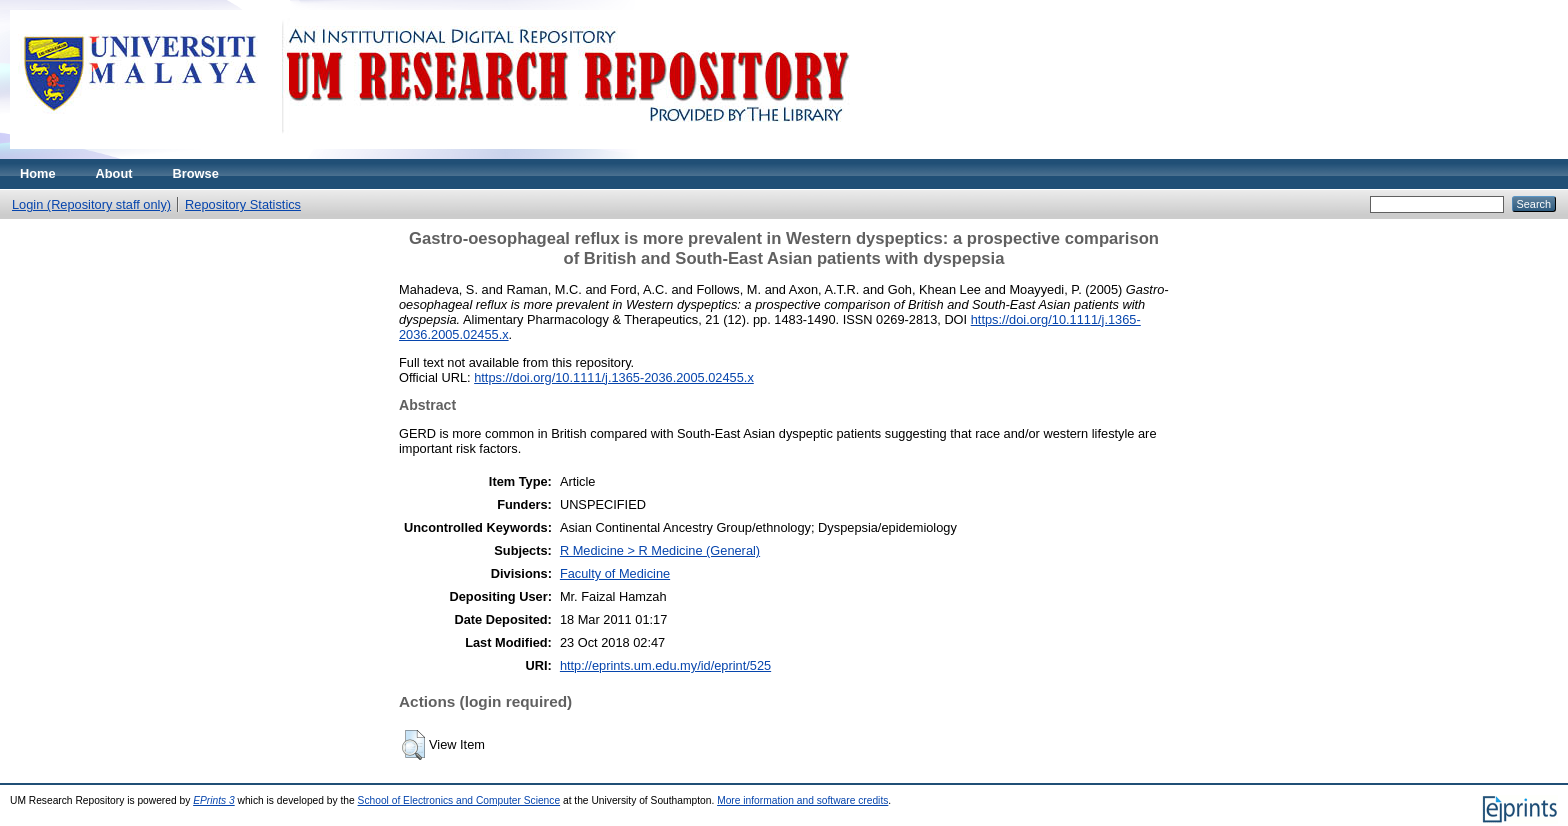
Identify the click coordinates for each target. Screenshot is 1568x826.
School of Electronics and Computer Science (459, 800)
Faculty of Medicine (615, 573)
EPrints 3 (214, 800)
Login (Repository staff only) (91, 204)
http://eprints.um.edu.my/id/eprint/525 (665, 665)
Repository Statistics (243, 204)
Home (38, 173)
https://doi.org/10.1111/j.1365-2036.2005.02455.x (614, 377)
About (114, 173)
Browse (196, 173)
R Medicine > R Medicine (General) (660, 550)
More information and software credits (802, 800)
